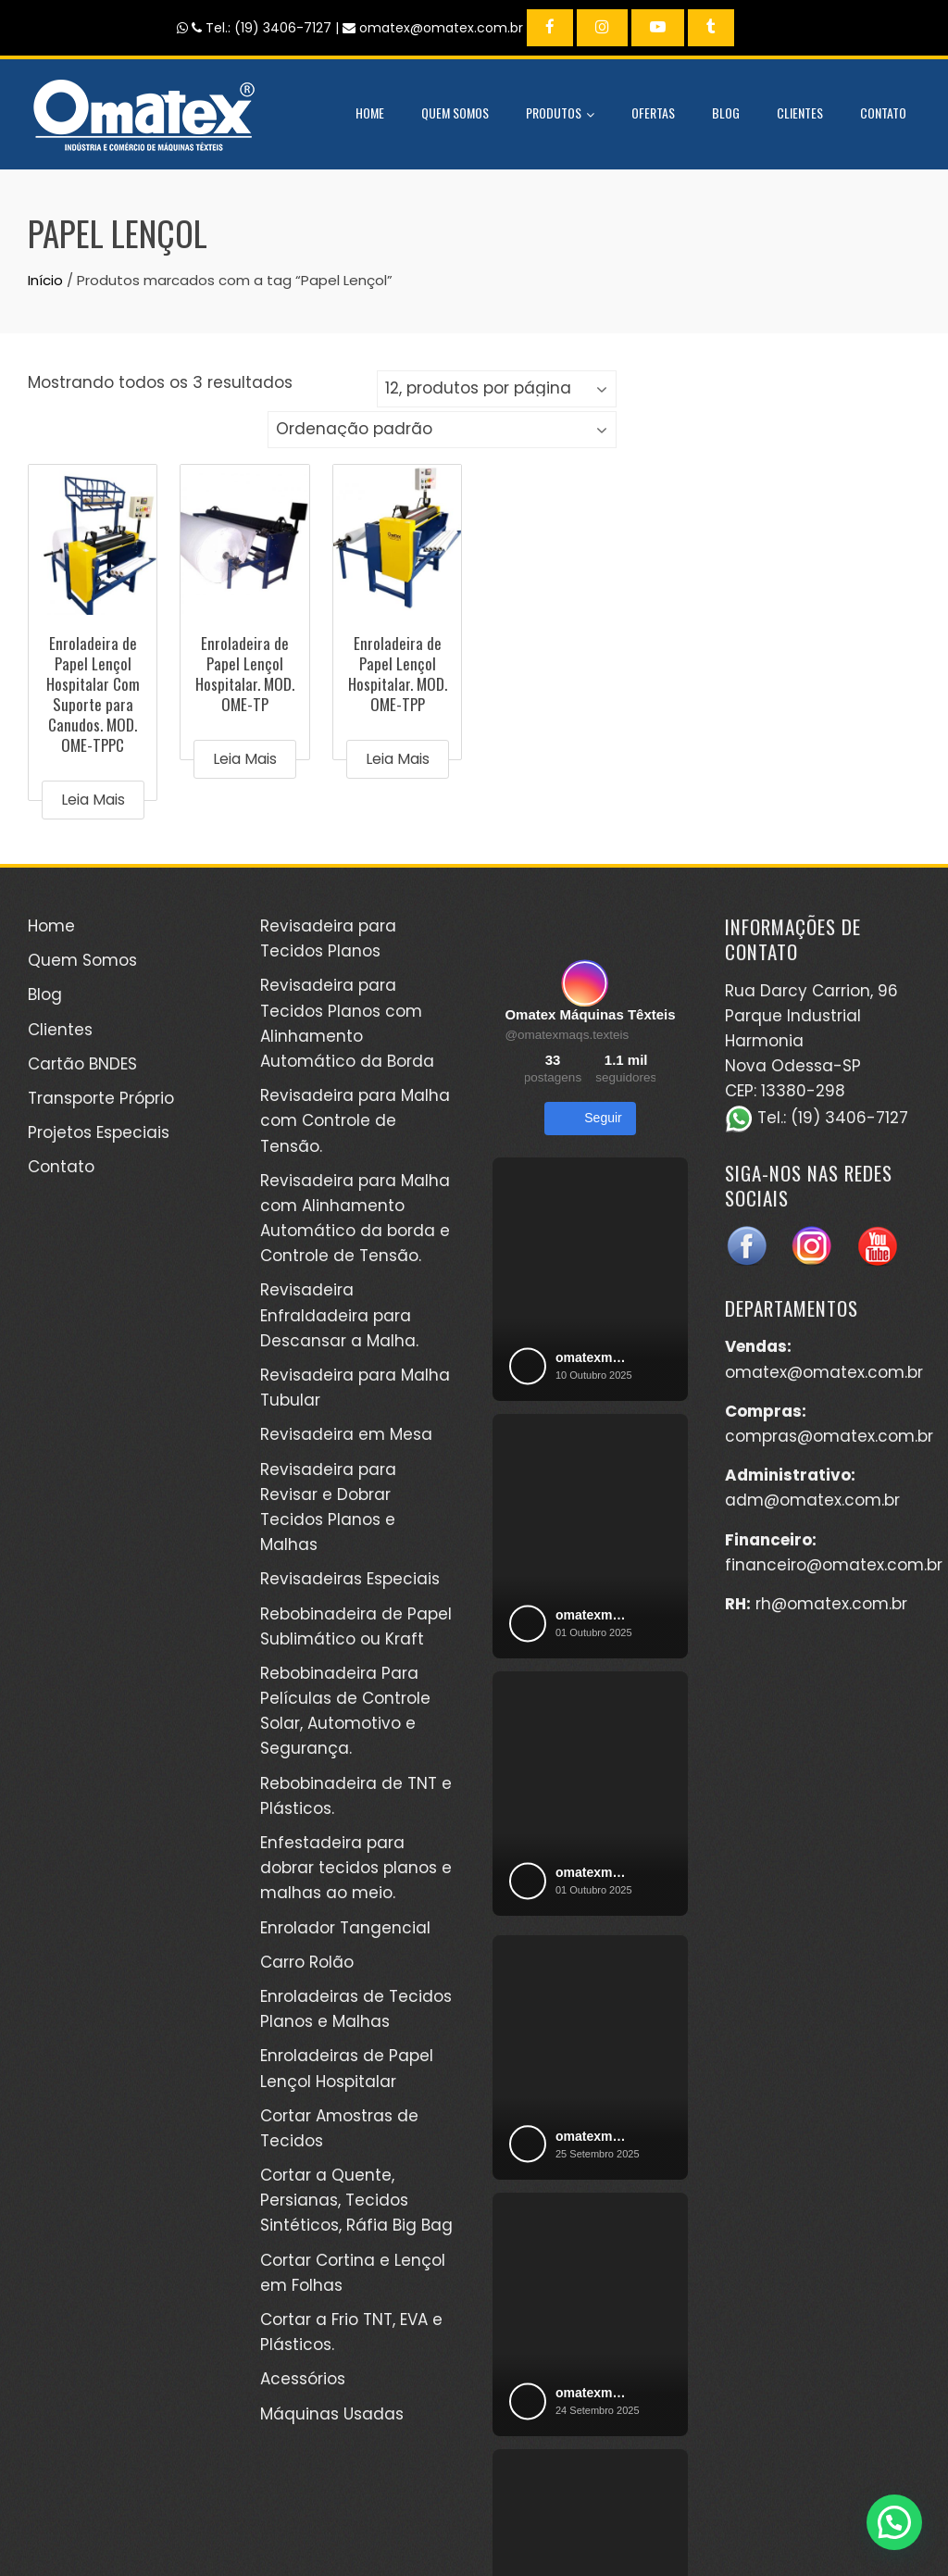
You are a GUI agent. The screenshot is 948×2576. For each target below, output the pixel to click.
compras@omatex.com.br (829, 1436)
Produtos (560, 114)
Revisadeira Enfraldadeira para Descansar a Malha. (339, 1315)
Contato (883, 112)
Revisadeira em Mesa (346, 1434)
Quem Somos (455, 112)
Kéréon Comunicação (750, 2519)
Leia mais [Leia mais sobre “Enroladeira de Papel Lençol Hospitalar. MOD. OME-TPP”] (398, 758)
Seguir (589, 1118)
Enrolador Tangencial (345, 1928)
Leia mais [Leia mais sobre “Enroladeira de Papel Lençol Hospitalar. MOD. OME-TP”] (245, 758)
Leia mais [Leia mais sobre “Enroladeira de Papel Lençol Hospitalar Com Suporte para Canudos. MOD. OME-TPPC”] (93, 799)
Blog (726, 112)
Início (45, 280)
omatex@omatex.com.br (824, 1372)
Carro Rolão (307, 1962)
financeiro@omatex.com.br (833, 1565)
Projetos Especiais (98, 1132)
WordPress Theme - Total (412, 2538)
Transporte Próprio (101, 1098)
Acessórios (302, 2379)
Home (370, 112)
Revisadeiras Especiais (350, 1579)
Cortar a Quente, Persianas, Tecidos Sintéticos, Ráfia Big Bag (356, 2200)
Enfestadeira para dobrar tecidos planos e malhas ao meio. (356, 1868)
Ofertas (653, 112)
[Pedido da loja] (442, 429)
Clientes (800, 112)
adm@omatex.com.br (812, 1500)
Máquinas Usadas (332, 2414)
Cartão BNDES (82, 1064)
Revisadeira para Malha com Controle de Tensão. (355, 1120)
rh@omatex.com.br (831, 1604)
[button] (894, 2522)
